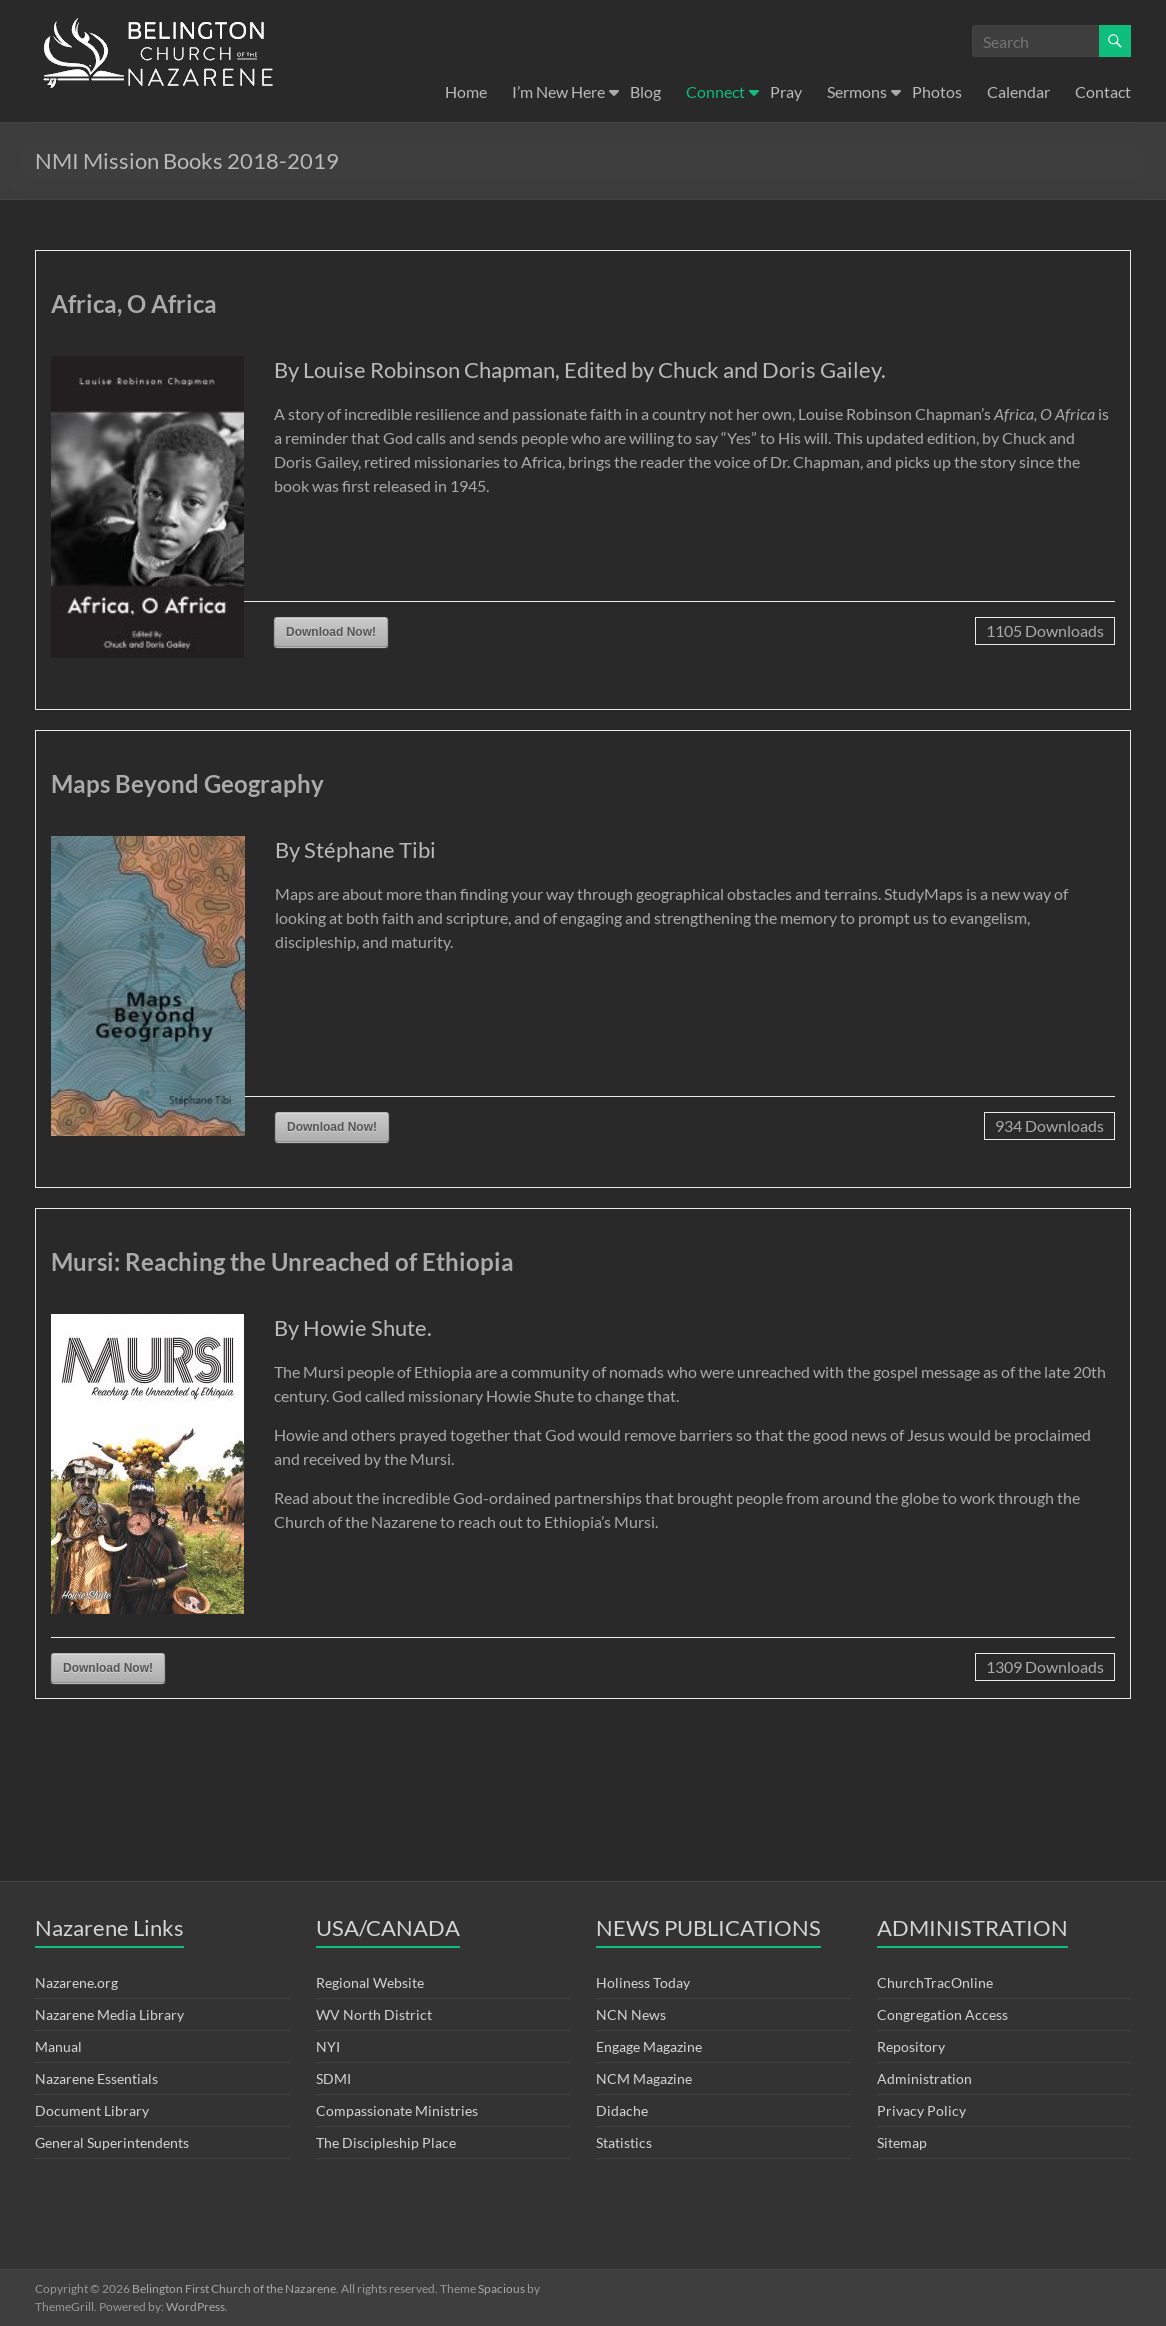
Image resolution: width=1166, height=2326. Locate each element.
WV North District (374, 2014)
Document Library (92, 2110)
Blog (645, 91)
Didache (622, 2110)
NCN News (631, 2014)
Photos (937, 91)
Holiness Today (643, 1982)
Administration (924, 2078)
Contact (1103, 91)
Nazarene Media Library (109, 2014)
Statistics (624, 2142)
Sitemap (902, 2142)
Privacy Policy (921, 2110)
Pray (786, 91)
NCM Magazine (644, 2078)
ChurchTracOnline (935, 1982)
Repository (911, 2046)
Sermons (857, 91)
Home (466, 91)
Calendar (1018, 91)
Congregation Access (942, 2014)
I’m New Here (558, 91)
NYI (328, 2046)
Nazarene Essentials (96, 2078)
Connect (715, 91)
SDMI (333, 2078)
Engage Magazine (649, 2046)
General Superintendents (112, 2142)
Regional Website (370, 1982)
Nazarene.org (76, 1982)
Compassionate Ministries (397, 2110)
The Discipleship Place (386, 2142)
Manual (58, 2046)
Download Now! (331, 632)
